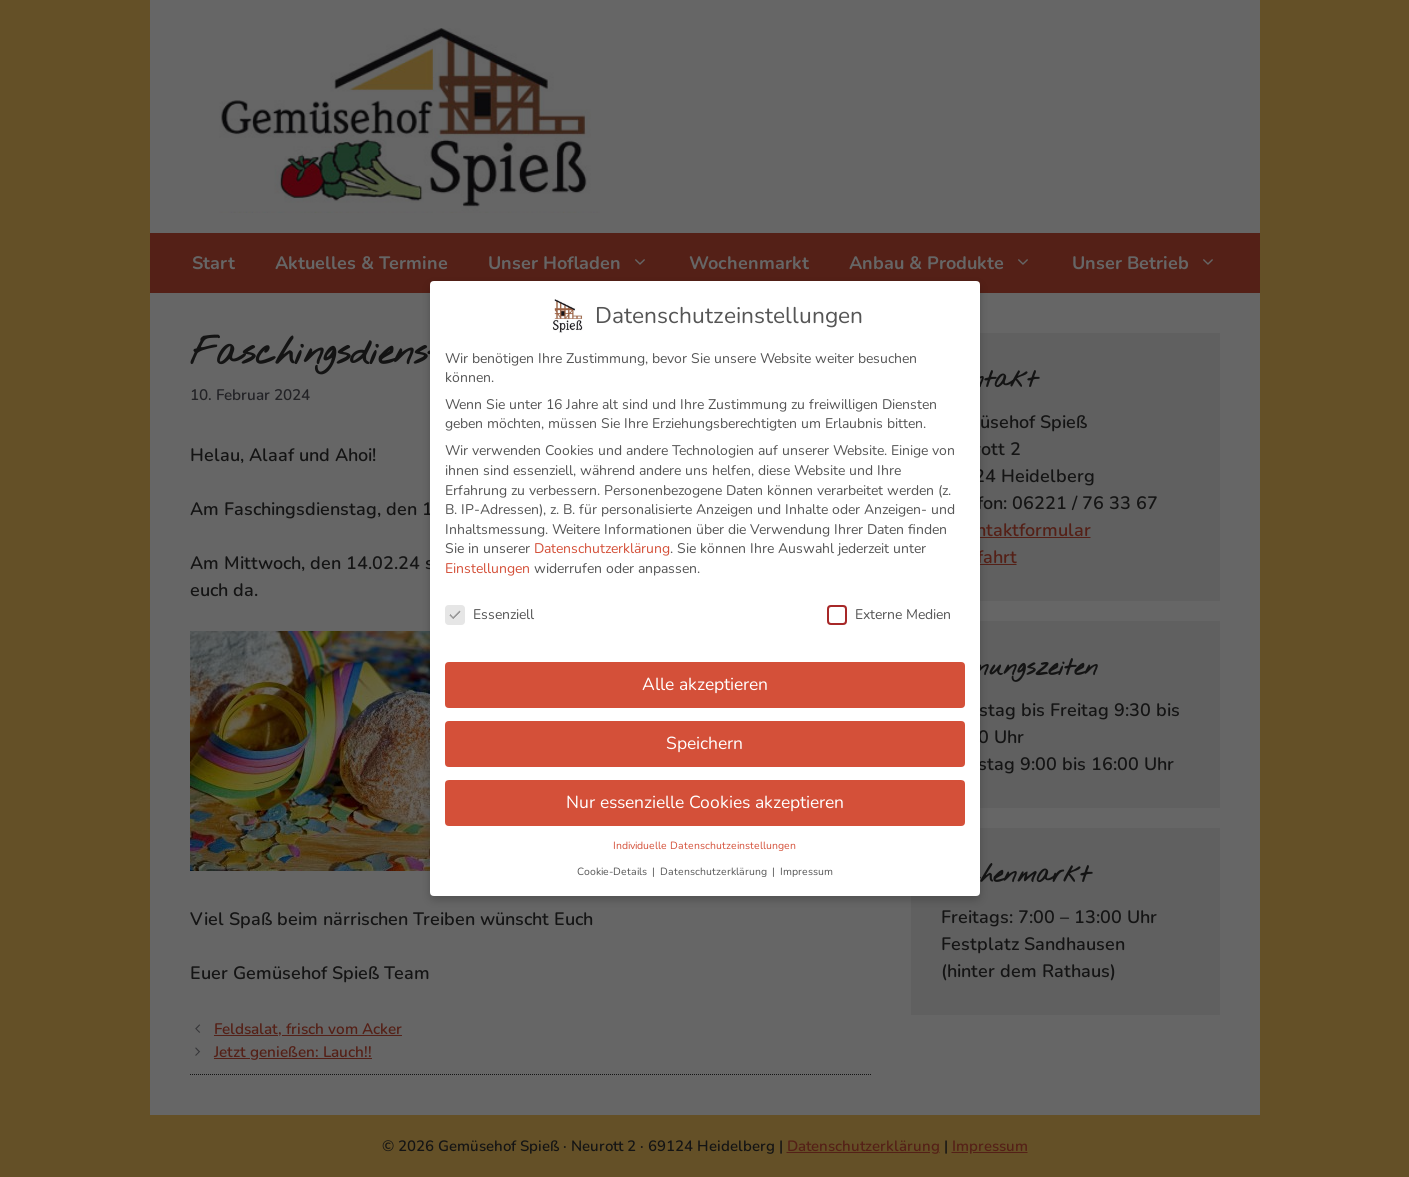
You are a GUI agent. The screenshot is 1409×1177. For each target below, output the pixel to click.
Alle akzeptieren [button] (705, 678)
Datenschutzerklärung (602, 542)
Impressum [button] (806, 864)
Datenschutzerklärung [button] (715, 864)
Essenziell (489, 607)
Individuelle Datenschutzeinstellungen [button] (704, 839)
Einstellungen (487, 562)
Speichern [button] (704, 737)
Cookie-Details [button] (613, 864)
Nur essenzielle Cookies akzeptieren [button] (705, 796)
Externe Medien (889, 607)
